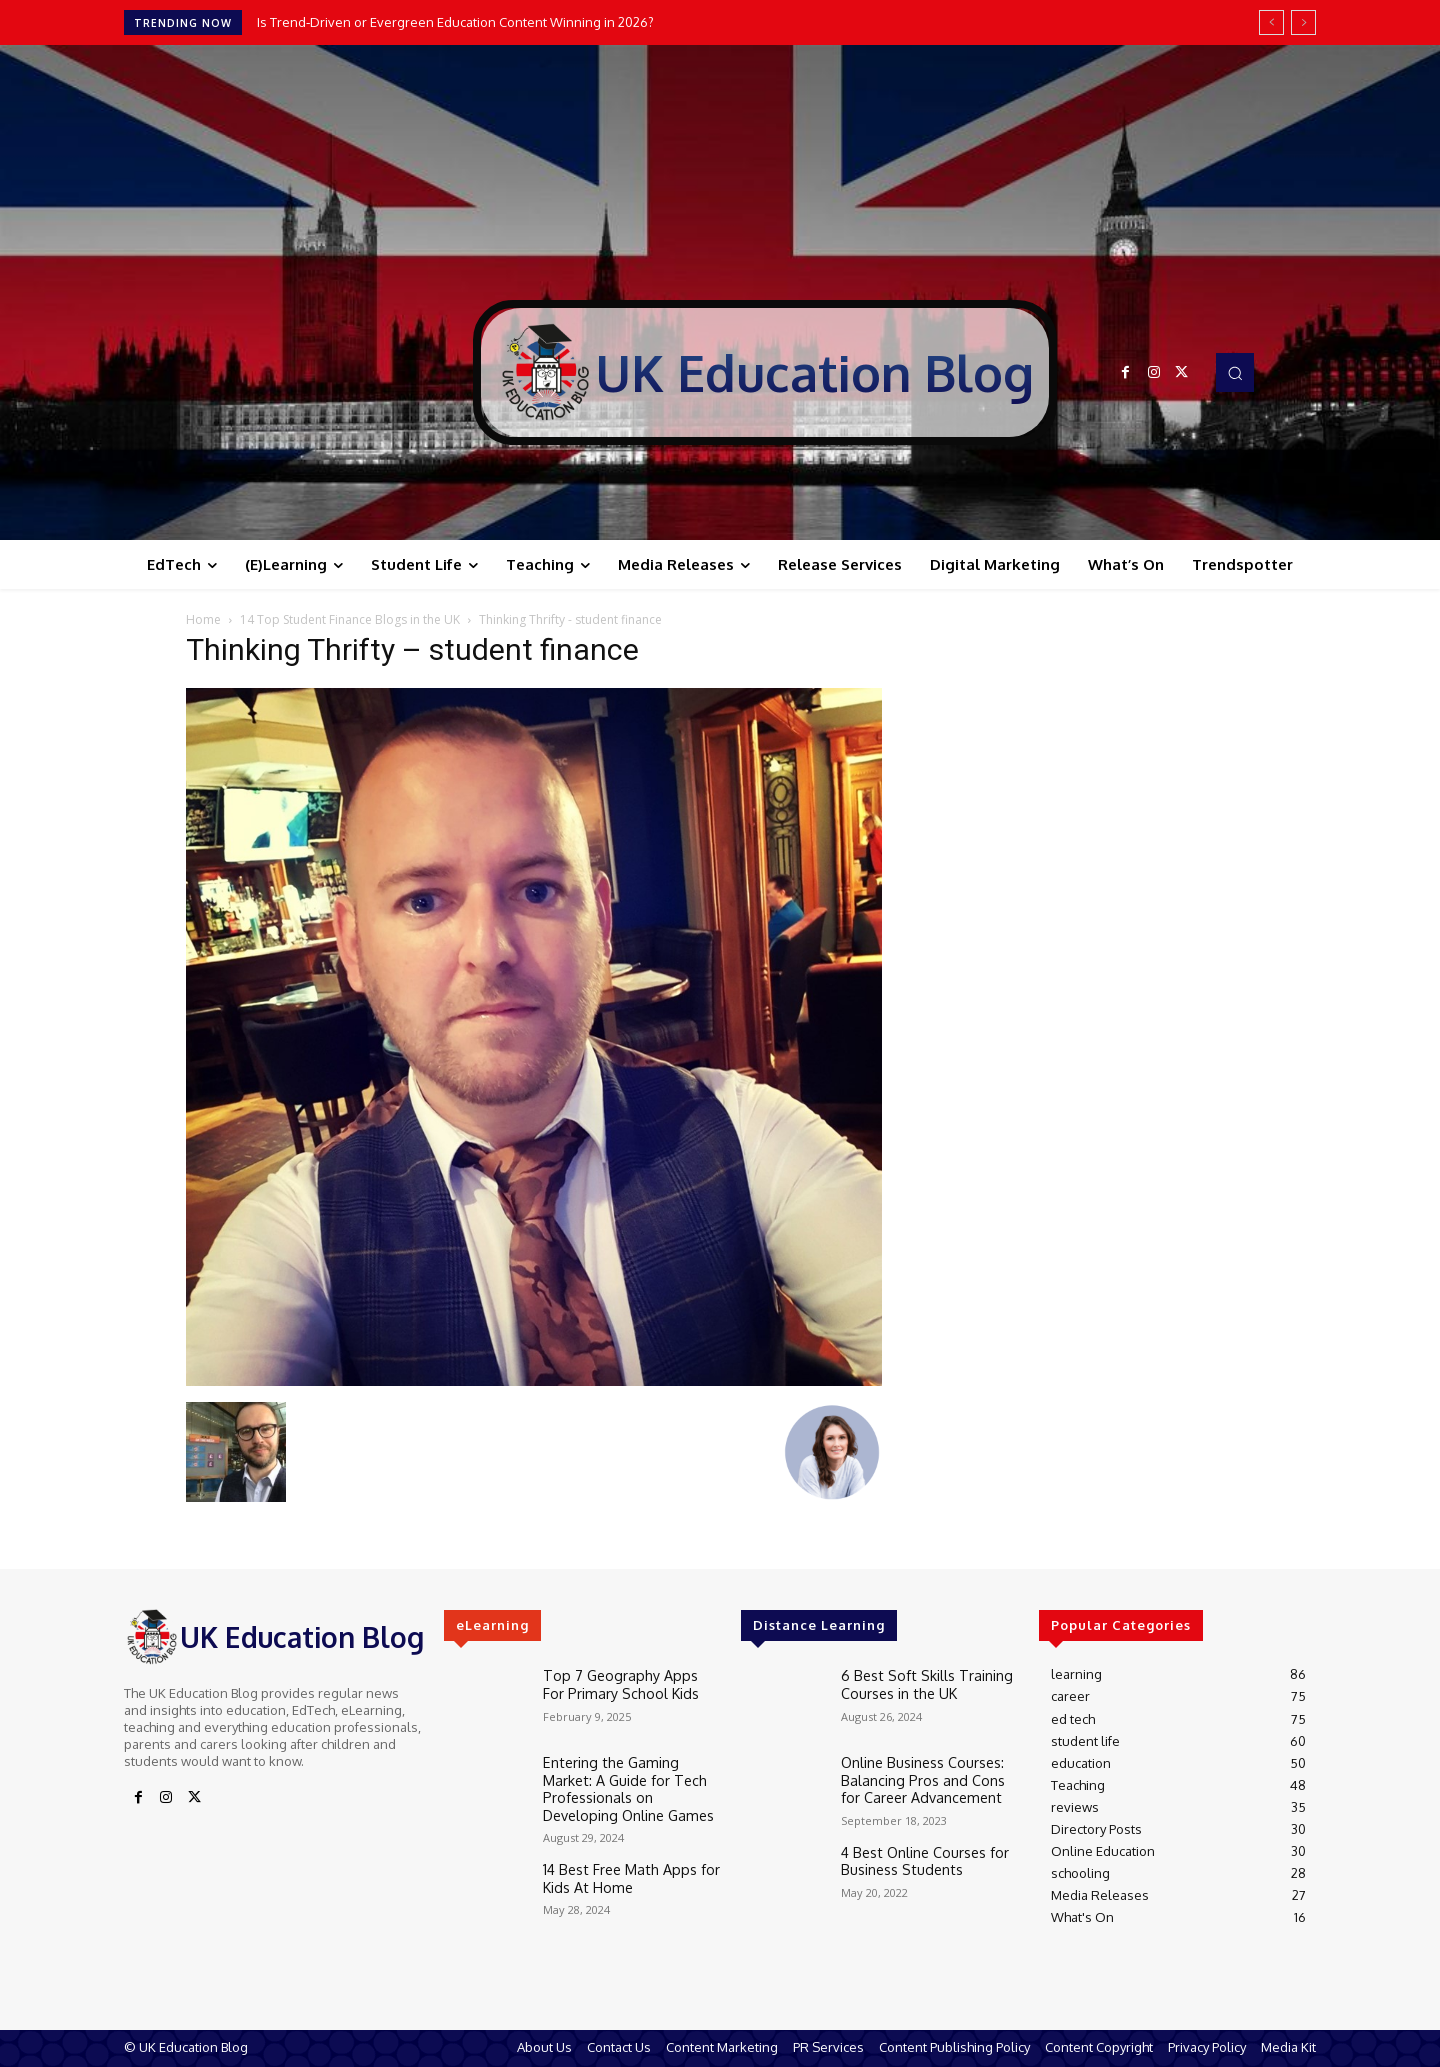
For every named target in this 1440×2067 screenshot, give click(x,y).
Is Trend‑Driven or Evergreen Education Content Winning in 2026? (455, 22)
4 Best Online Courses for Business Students (919, 1855)
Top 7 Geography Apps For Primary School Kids (622, 1682)
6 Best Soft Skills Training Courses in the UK (917, 1682)
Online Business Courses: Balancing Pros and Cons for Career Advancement (925, 1776)
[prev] (1271, 22)
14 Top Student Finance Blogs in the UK (350, 619)
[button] (1235, 372)
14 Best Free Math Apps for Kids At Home (621, 1868)
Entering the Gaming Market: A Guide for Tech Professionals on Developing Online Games (631, 1784)
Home (203, 619)
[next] (1303, 22)
